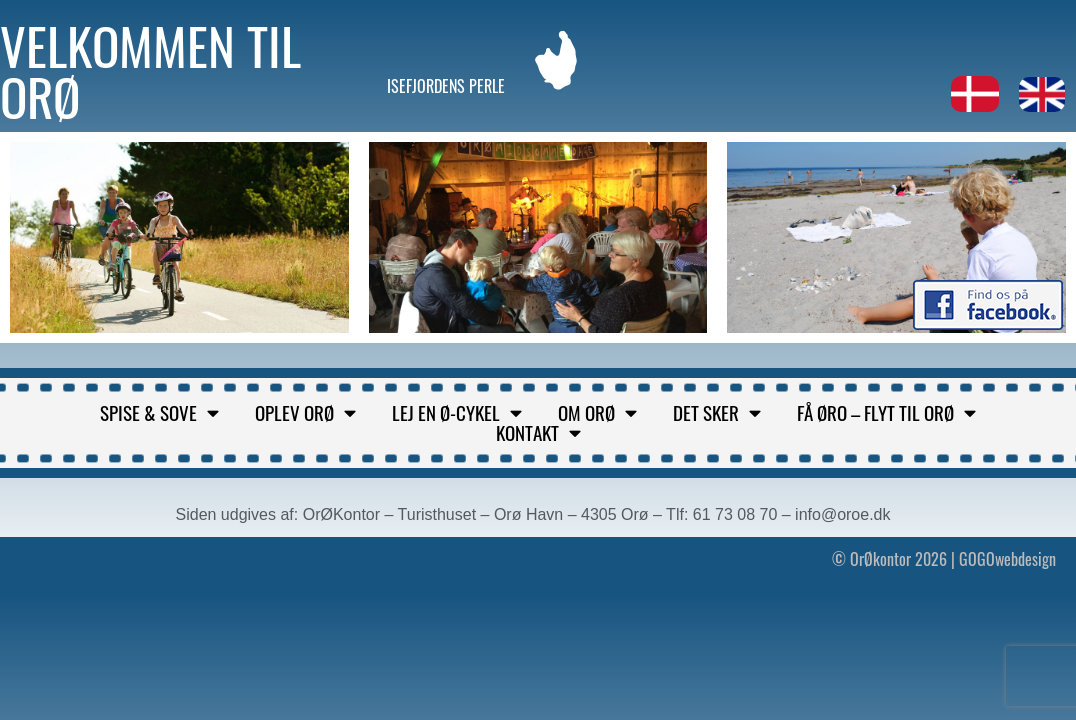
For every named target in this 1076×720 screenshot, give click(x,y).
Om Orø (597, 413)
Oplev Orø (305, 413)
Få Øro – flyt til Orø (886, 413)
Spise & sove (159, 413)
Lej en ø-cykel (457, 413)
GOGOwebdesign (1007, 559)
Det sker (717, 413)
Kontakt (538, 433)
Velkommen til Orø (150, 70)
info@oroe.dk (842, 514)
